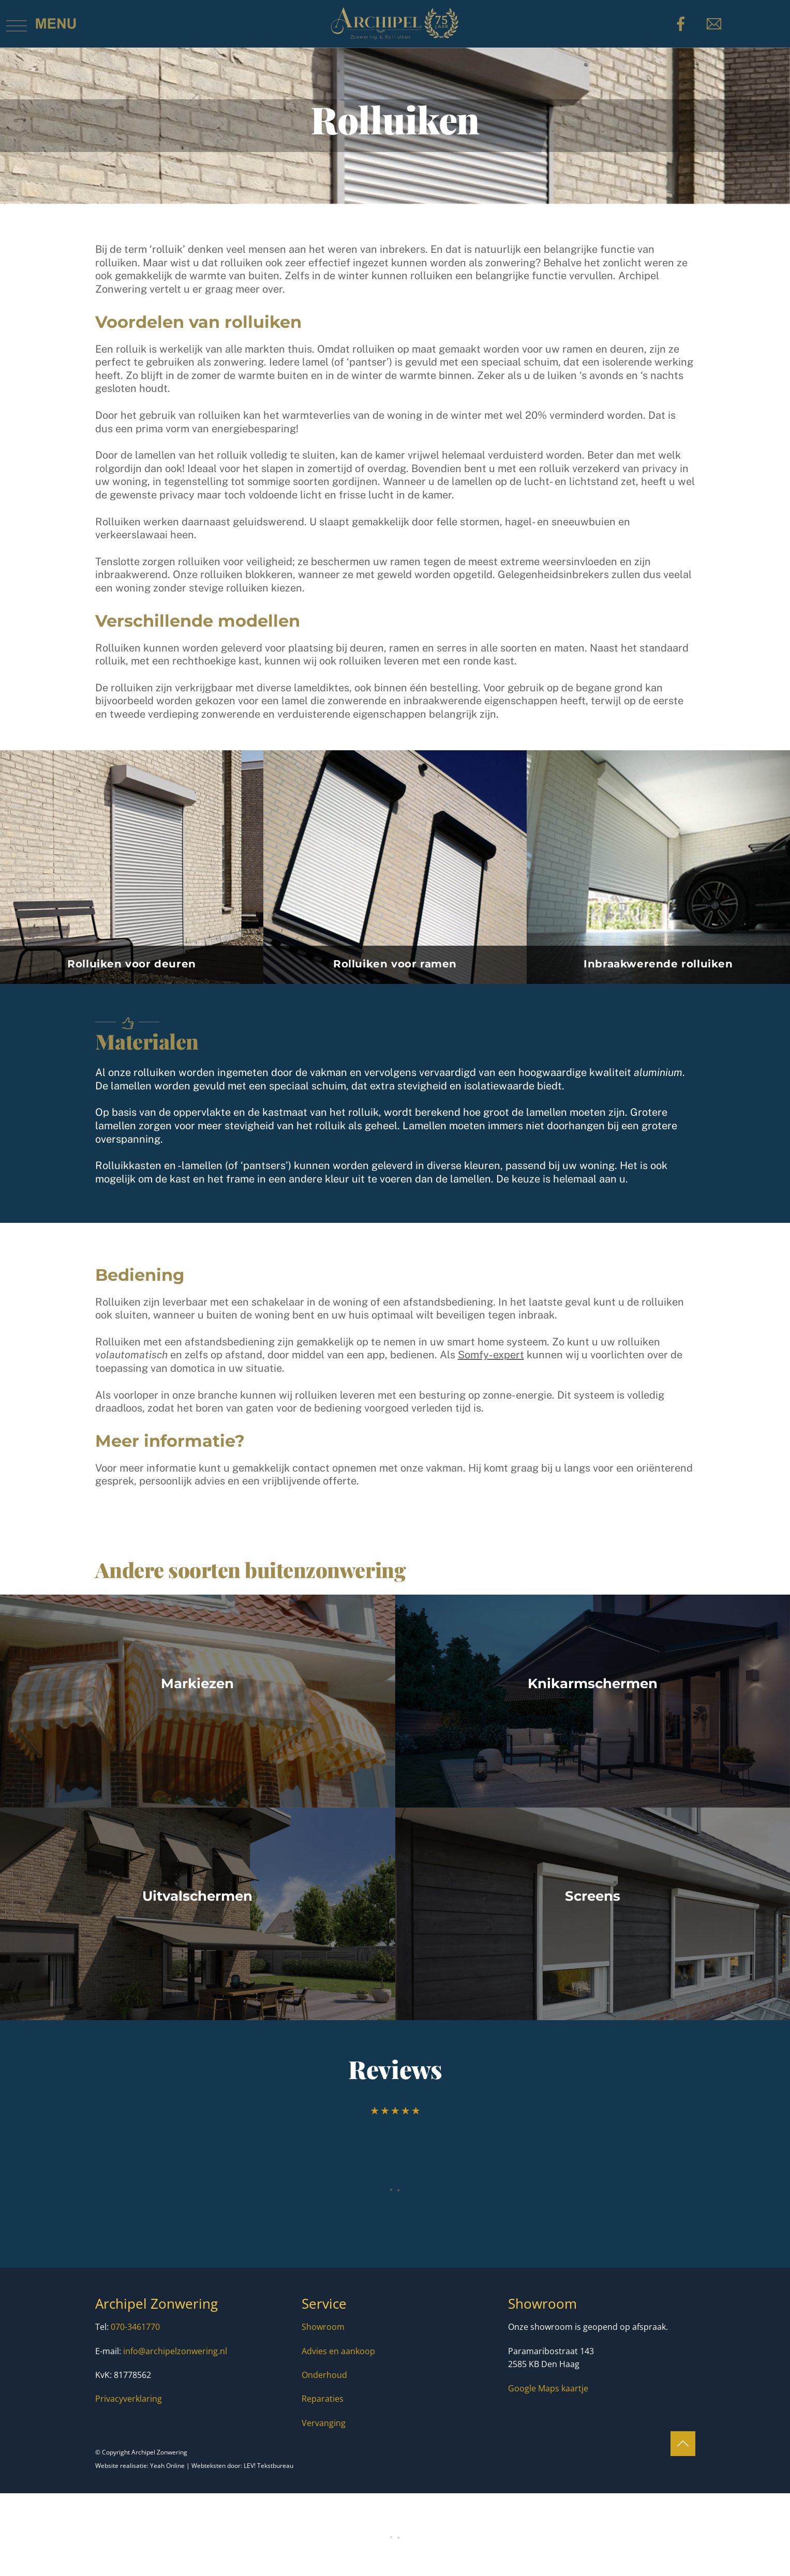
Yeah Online (167, 2465)
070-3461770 (135, 2326)
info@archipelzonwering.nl (175, 2351)
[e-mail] (716, 23)
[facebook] (682, 23)
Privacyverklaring (128, 2398)
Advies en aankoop (338, 2351)
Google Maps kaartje (548, 2388)
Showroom (323, 2326)
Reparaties (323, 2398)
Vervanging (324, 2423)
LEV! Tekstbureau (268, 2465)
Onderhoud (324, 2375)
